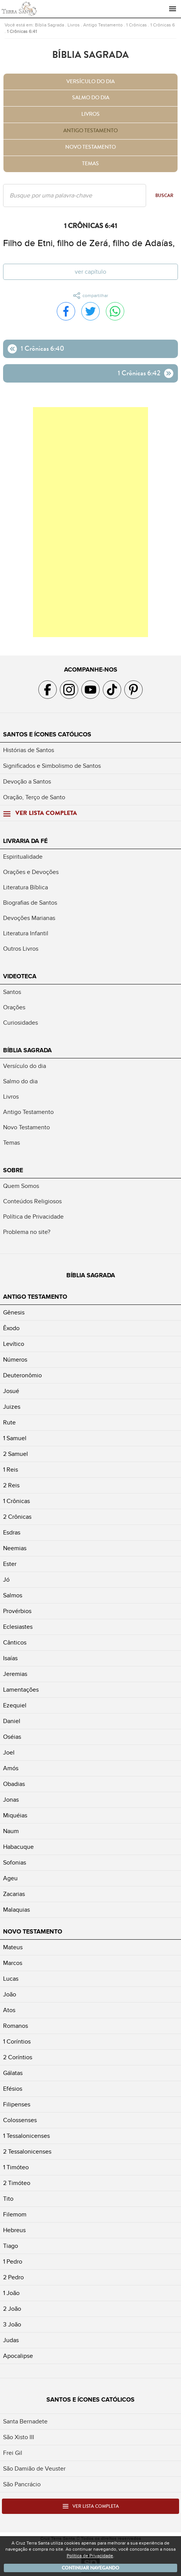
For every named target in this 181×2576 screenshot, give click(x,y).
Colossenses (20, 2120)
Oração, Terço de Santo (34, 797)
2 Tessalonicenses (27, 2151)
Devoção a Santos (27, 781)
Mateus (13, 1947)
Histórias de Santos (28, 750)
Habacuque (18, 1847)
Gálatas (13, 2073)
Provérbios (17, 1611)
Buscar (164, 195)
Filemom (14, 2214)
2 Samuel (15, 1454)
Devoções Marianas (29, 918)
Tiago (10, 2246)
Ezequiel (14, 1705)
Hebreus (14, 2230)
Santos (12, 992)
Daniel (11, 1721)
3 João (12, 2324)
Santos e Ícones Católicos (47, 734)
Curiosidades (20, 1023)
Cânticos (14, 1642)
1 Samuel (14, 1438)
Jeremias (15, 1674)
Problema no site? (26, 1232)
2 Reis (11, 1485)
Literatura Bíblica (25, 887)
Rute (9, 1422)
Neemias (14, 1548)
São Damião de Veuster (34, 2468)
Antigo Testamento (103, 25)
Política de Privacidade (33, 1217)
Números (15, 1360)
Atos (9, 2010)
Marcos (12, 1963)
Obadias (14, 1784)
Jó (6, 1580)
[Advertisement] (90, 522)
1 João (11, 2293)
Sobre (13, 1170)
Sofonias (14, 1862)
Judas (11, 2340)
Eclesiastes (18, 1627)
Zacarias (14, 1894)
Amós (10, 1768)
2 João (12, 2309)
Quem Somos (21, 1186)
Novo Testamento (90, 147)
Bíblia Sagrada (49, 25)
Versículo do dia (90, 81)
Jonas (11, 1800)
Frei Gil (12, 2453)
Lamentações (21, 1690)
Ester (9, 1564)
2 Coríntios (17, 2057)
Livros (73, 25)
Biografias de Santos (30, 903)
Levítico (13, 1344)
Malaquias (16, 1910)
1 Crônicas (136, 25)
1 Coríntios (17, 2041)
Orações (14, 1007)
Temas (90, 164)
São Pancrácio (22, 2484)
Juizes (11, 1407)
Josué (11, 1391)
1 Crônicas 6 (162, 25)
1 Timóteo (16, 2167)
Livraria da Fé (25, 841)
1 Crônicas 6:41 (22, 31)
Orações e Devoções (31, 872)
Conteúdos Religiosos (32, 1201)
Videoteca (19, 976)
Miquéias (15, 1815)
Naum (11, 1831)
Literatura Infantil (25, 933)
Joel (9, 1752)
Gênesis (14, 1312)
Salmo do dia (90, 98)
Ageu (10, 1878)
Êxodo (11, 1328)
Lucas (10, 1979)
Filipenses (16, 2104)
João (9, 1994)
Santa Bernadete (25, 2421)
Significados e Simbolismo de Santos (52, 766)
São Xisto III (18, 2437)
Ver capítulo (90, 272)
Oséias (12, 1737)
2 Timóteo (16, 2183)
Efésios (12, 2089)
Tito (8, 2199)
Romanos (15, 2026)
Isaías (10, 1658)
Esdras (11, 1532)
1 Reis (10, 1470)
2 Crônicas (17, 1517)
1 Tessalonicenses (26, 2136)
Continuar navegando (90, 2567)
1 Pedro (12, 2262)
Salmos (12, 1595)
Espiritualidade (23, 857)
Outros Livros (20, 949)
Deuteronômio (22, 1375)
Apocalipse (18, 2356)
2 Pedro (13, 2277)
